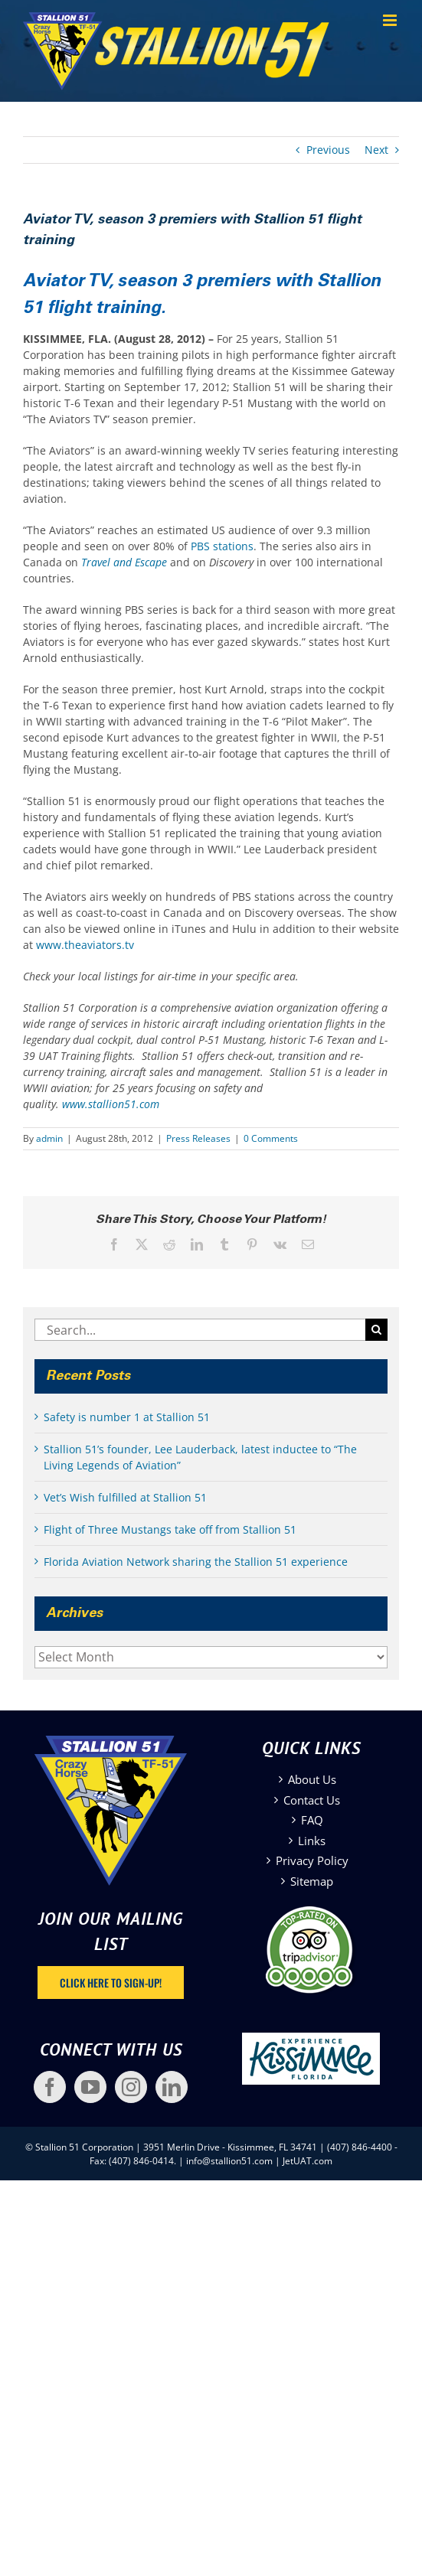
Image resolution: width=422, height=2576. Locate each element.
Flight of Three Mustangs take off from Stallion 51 (170, 1529)
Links (311, 1840)
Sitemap (311, 1881)
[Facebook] (50, 2087)
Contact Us (311, 1800)
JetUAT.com (307, 2160)
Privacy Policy (312, 1860)
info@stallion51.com (229, 2160)
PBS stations (222, 546)
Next (376, 149)
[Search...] (199, 1330)
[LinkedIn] (171, 2087)
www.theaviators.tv (85, 944)
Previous (328, 149)
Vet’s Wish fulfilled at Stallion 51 (125, 1497)
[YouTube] (90, 2087)
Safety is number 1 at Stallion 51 (127, 1417)
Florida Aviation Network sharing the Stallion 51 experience (196, 1561)
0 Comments (271, 1138)
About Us (312, 1779)
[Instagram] (131, 2087)
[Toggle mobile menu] (391, 20)
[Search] (376, 1330)
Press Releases (198, 1138)
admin (49, 1138)
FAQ (312, 1820)
